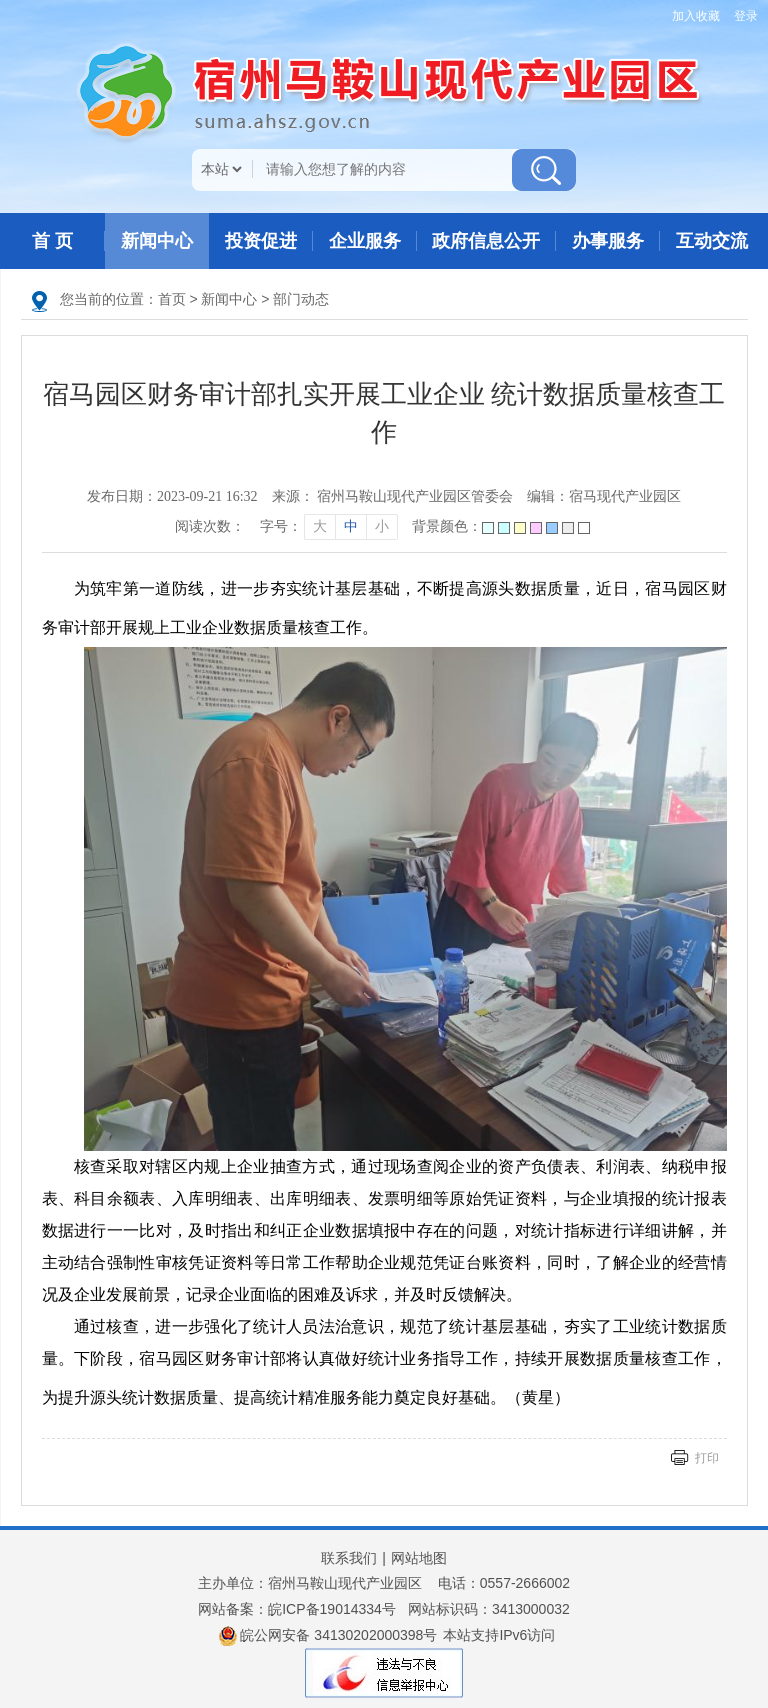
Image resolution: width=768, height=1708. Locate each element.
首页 (172, 299)
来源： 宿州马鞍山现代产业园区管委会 (393, 496)
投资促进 (261, 241)
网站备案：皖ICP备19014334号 (297, 1609)
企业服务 (365, 241)
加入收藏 (696, 16)
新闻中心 (157, 241)
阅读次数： (210, 526)
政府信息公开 (486, 241)
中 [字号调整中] (351, 526)
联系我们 (349, 1558)
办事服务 (608, 241)
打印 (707, 1458)
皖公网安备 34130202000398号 (328, 1636)
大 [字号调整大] (320, 526)
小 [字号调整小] (382, 526)
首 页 (52, 241)
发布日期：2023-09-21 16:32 (172, 496)
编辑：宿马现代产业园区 (604, 496)
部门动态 (301, 299)
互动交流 (712, 241)
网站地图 (419, 1558)
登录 (746, 16)
